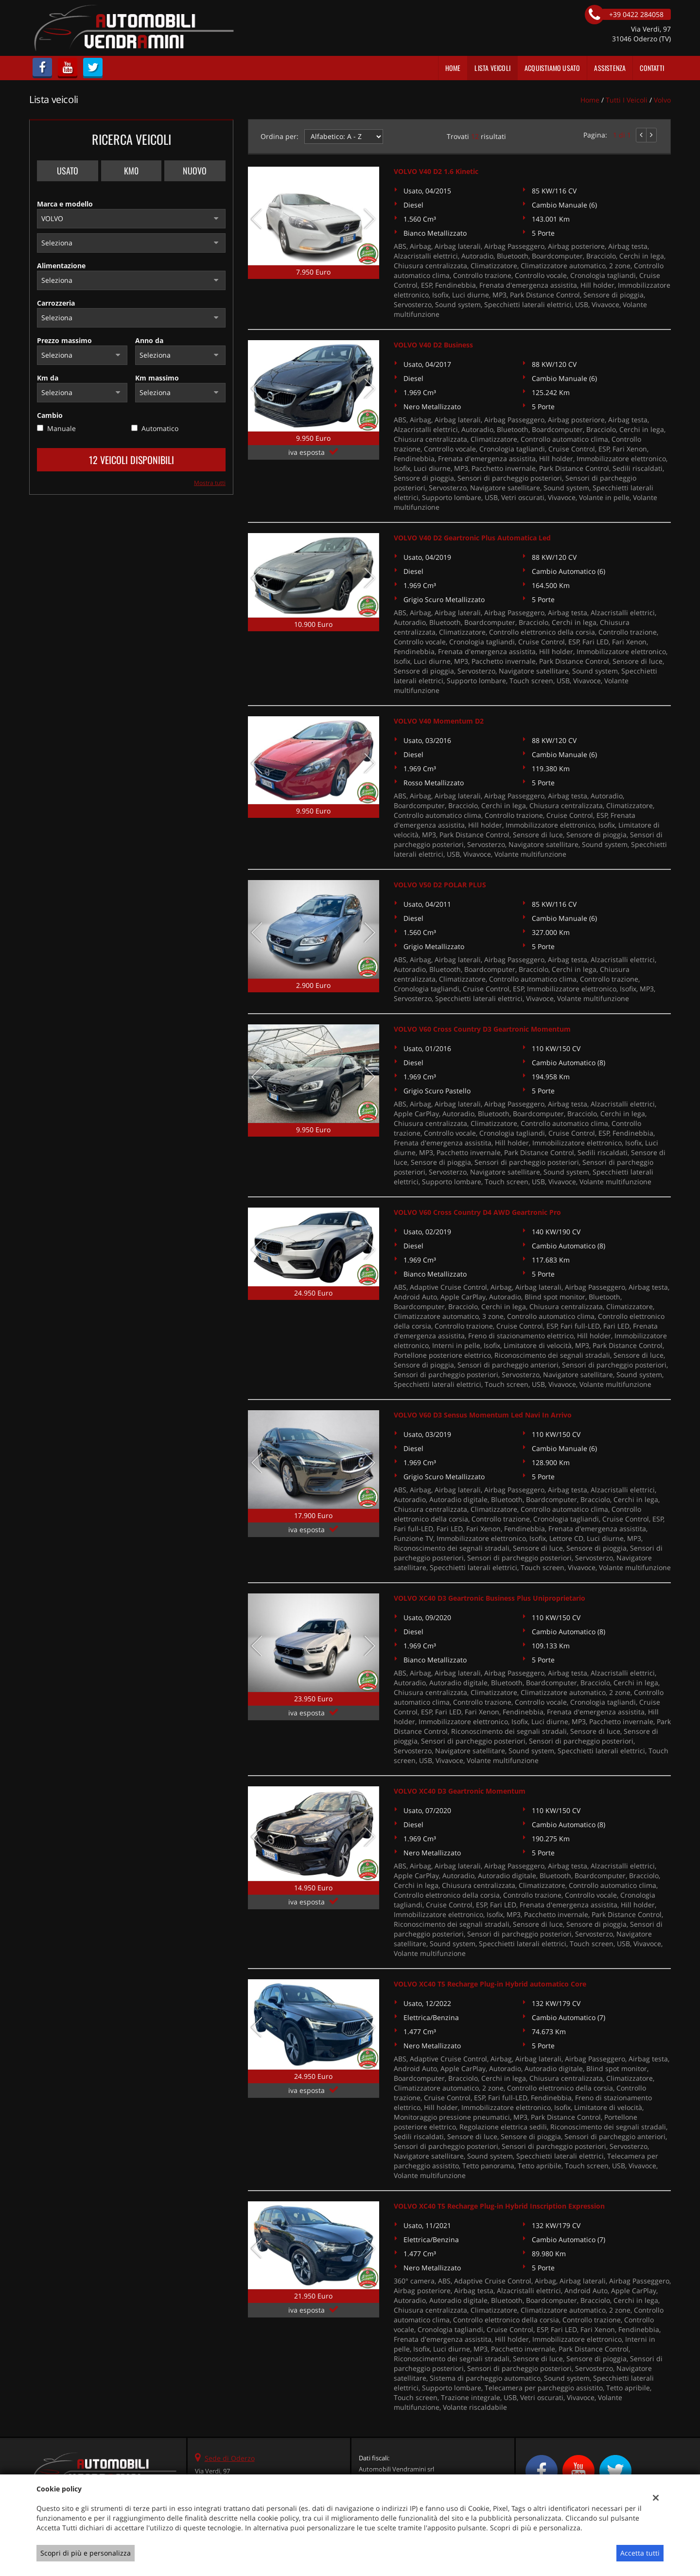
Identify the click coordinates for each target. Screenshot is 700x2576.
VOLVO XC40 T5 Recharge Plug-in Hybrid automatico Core (490, 1983)
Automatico (160, 428)
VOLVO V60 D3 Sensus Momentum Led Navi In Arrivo (483, 1414)
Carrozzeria (56, 303)
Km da (47, 377)
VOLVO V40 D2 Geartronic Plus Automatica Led (472, 537)
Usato (67, 170)
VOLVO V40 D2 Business (433, 344)
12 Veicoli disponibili (131, 459)
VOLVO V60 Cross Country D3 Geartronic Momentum (482, 1029)
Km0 (131, 170)
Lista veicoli (492, 68)
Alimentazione (61, 265)
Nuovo (195, 170)
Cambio (50, 415)
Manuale (61, 428)
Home (453, 68)
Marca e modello (65, 203)
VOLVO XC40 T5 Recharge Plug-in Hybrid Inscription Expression (499, 2206)
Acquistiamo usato (552, 68)
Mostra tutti (210, 482)
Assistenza (610, 68)
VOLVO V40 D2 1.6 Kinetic (436, 171)
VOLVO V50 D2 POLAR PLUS (440, 884)
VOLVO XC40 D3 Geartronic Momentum (459, 1791)
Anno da (149, 340)
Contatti (652, 68)
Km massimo (157, 377)
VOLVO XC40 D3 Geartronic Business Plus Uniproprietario (489, 1598)
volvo (662, 99)
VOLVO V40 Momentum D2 (439, 721)
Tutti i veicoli (627, 99)
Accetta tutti (640, 2553)
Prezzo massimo (64, 340)
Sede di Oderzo (230, 2458)
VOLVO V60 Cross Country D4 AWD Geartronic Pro (477, 1212)
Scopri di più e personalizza (85, 2553)
